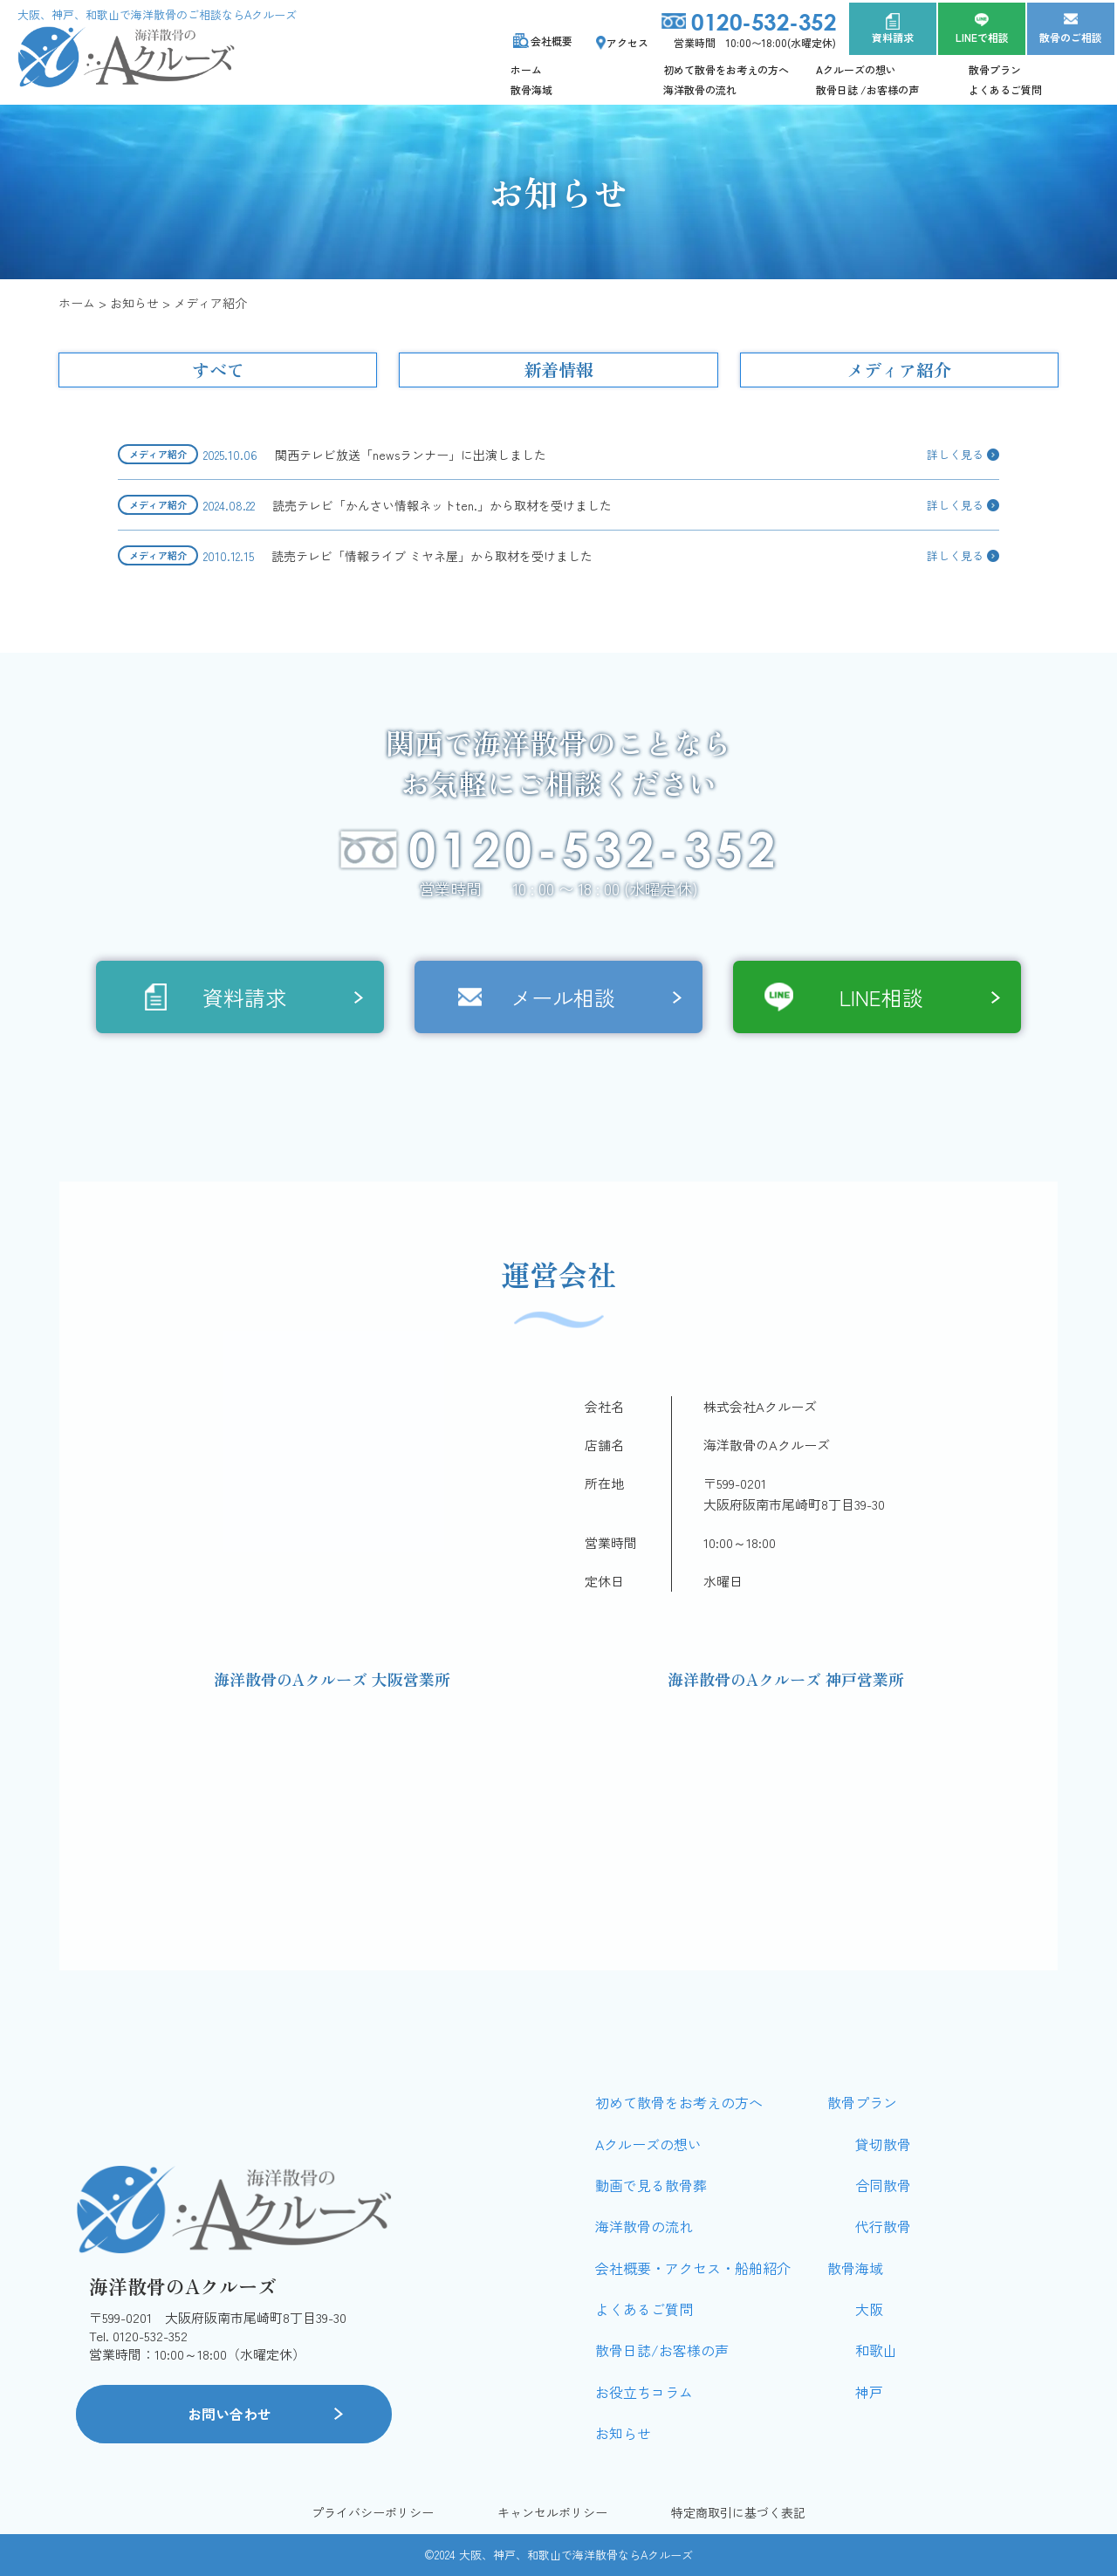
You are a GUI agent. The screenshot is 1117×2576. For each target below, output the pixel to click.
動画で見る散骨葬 (651, 2185)
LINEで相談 (982, 37)
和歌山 (876, 2350)
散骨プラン (995, 69)
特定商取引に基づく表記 (738, 2512)
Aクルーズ (667, 2554)
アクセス (627, 42)
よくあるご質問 (1005, 89)
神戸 (869, 2391)
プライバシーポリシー (373, 2512)
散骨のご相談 (1070, 37)
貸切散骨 (883, 2144)
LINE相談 (881, 997)
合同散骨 (883, 2185)
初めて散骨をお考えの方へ (726, 69)
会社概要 (551, 40)
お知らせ (623, 2432)
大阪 (869, 2309)
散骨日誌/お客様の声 (662, 2350)
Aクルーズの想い (856, 69)
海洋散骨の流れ (700, 89)
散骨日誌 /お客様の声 (867, 89)
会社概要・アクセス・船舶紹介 (693, 2267)
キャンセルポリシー (552, 2512)
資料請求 (893, 37)
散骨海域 (531, 89)
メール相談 (563, 997)
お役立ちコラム (644, 2391)
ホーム (526, 69)
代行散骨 (883, 2226)
